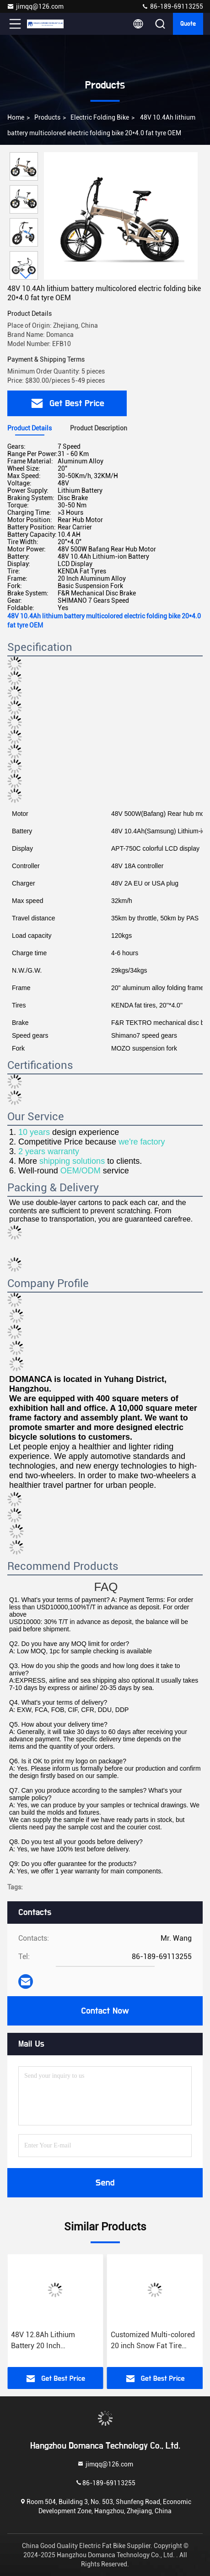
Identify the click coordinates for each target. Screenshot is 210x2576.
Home (15, 117)
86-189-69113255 (172, 6)
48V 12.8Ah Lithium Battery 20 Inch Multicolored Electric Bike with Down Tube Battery (152, 2340)
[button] (26, 276)
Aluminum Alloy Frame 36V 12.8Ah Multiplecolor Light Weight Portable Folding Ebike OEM (52, 2340)
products (47, 117)
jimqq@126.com (35, 6)
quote (188, 24)
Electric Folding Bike (99, 117)
